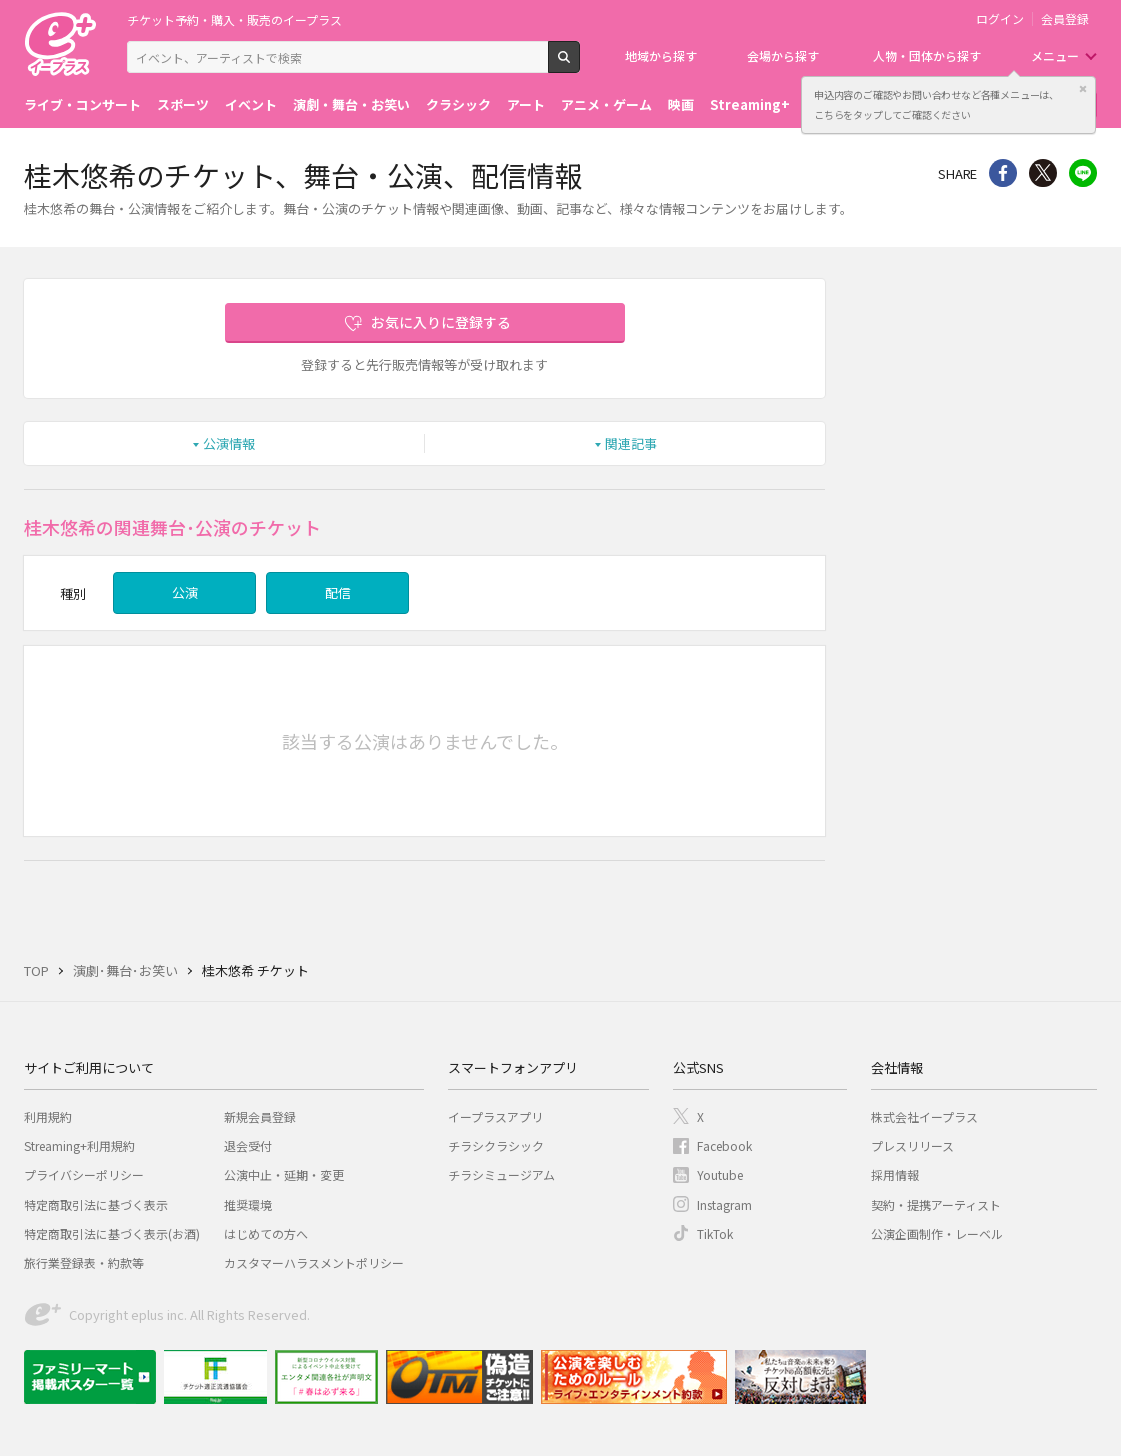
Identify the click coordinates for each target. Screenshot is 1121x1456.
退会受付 (248, 1145)
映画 (681, 104)
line (1083, 173)
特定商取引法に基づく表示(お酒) (112, 1233)
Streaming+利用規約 (79, 1145)
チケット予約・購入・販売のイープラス (234, 19)
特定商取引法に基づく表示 (96, 1204)
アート (526, 104)
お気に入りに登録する (441, 322)
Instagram (724, 1204)
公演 (185, 592)
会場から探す (783, 55)
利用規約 (48, 1116)
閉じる (1083, 89)
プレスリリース (912, 1145)
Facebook (724, 1145)
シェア (1003, 173)
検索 (579, 65)
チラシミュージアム (501, 1174)
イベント (251, 104)
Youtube (720, 1174)
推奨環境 (248, 1204)
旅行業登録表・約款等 (84, 1262)
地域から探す (661, 55)
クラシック (458, 104)
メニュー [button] (1055, 55)
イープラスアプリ (495, 1116)
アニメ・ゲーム (606, 104)
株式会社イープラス (924, 1116)
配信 (338, 592)
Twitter (1043, 173)
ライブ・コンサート (82, 104)
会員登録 (1065, 19)
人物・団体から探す (927, 55)
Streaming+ (750, 104)
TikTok (715, 1233)
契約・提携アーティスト (936, 1204)
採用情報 (895, 1174)
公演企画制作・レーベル (937, 1233)
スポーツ (183, 104)
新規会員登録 (260, 1116)
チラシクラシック (496, 1145)
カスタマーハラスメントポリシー (314, 1262)
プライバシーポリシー (84, 1174)
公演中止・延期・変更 (284, 1174)
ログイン (1000, 19)
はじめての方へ (266, 1233)
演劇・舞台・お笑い (351, 104)
